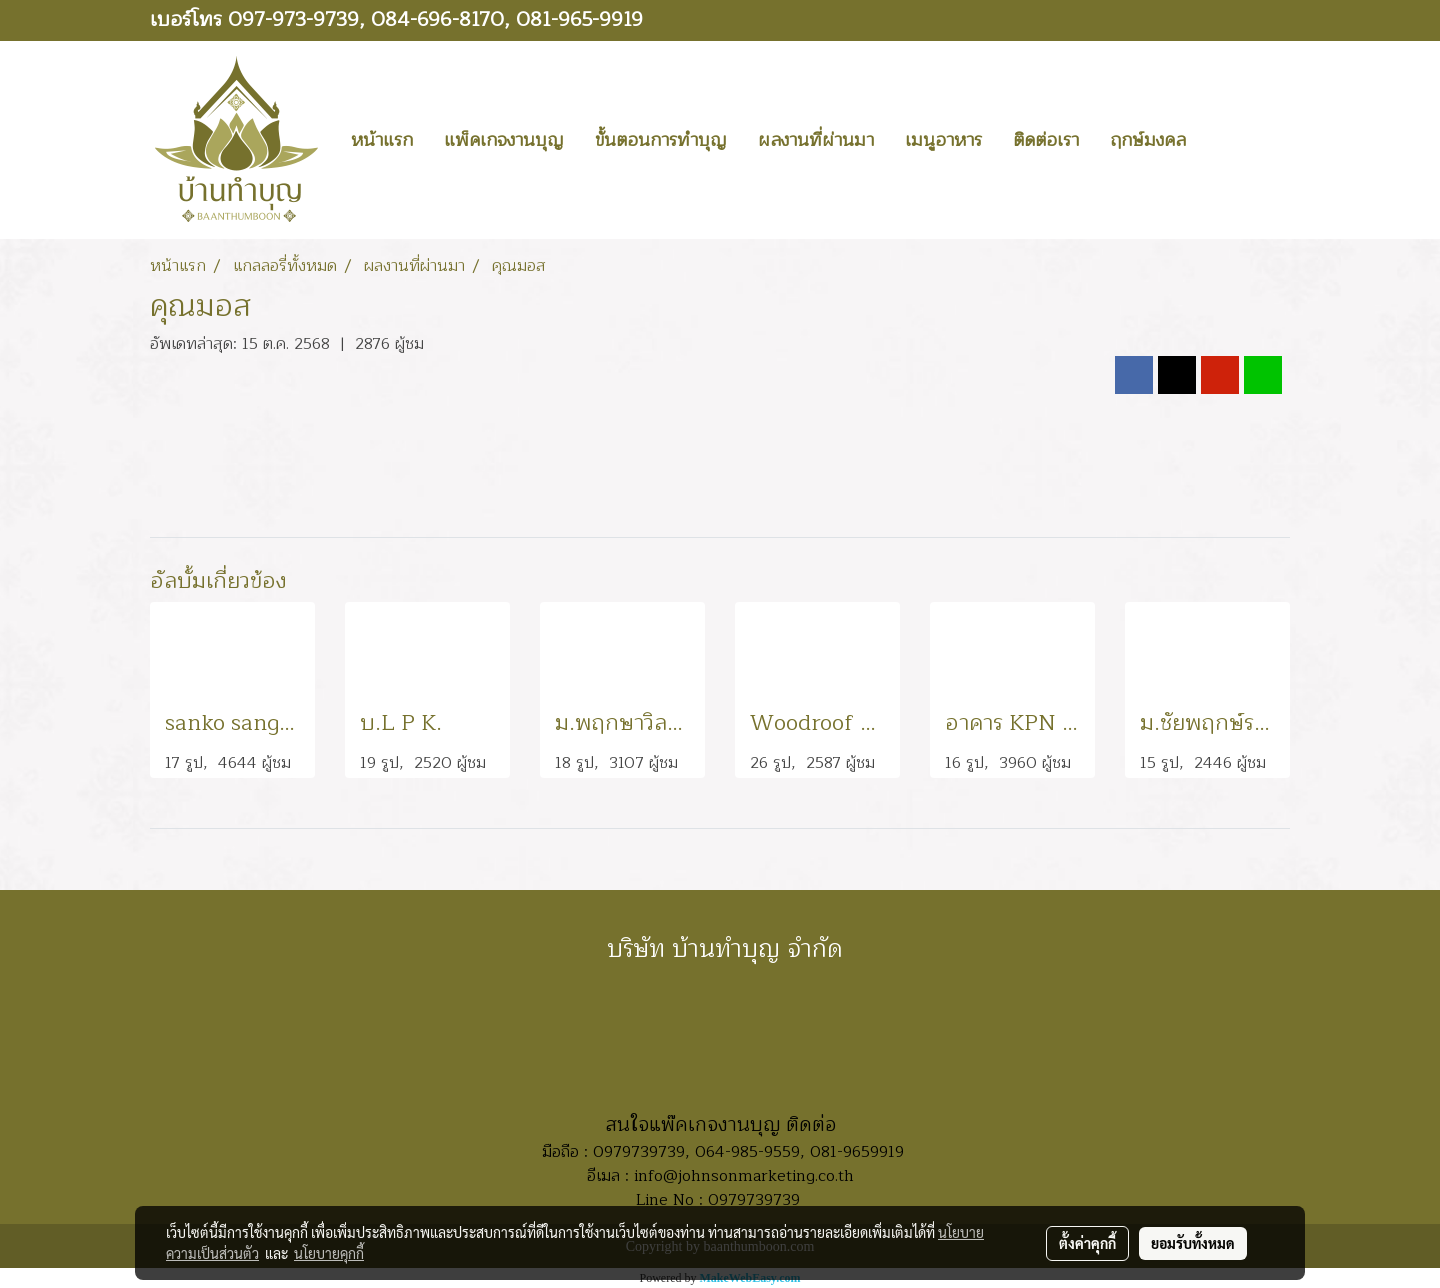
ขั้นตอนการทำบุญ (661, 140)
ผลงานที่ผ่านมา (816, 140)
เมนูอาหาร (943, 140)
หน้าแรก (382, 140)
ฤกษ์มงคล (1148, 140)
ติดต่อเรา (1046, 140)
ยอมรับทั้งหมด (1193, 1243)
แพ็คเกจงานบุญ (504, 140)
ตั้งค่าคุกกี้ (1087, 1243)
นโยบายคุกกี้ (329, 1253)
